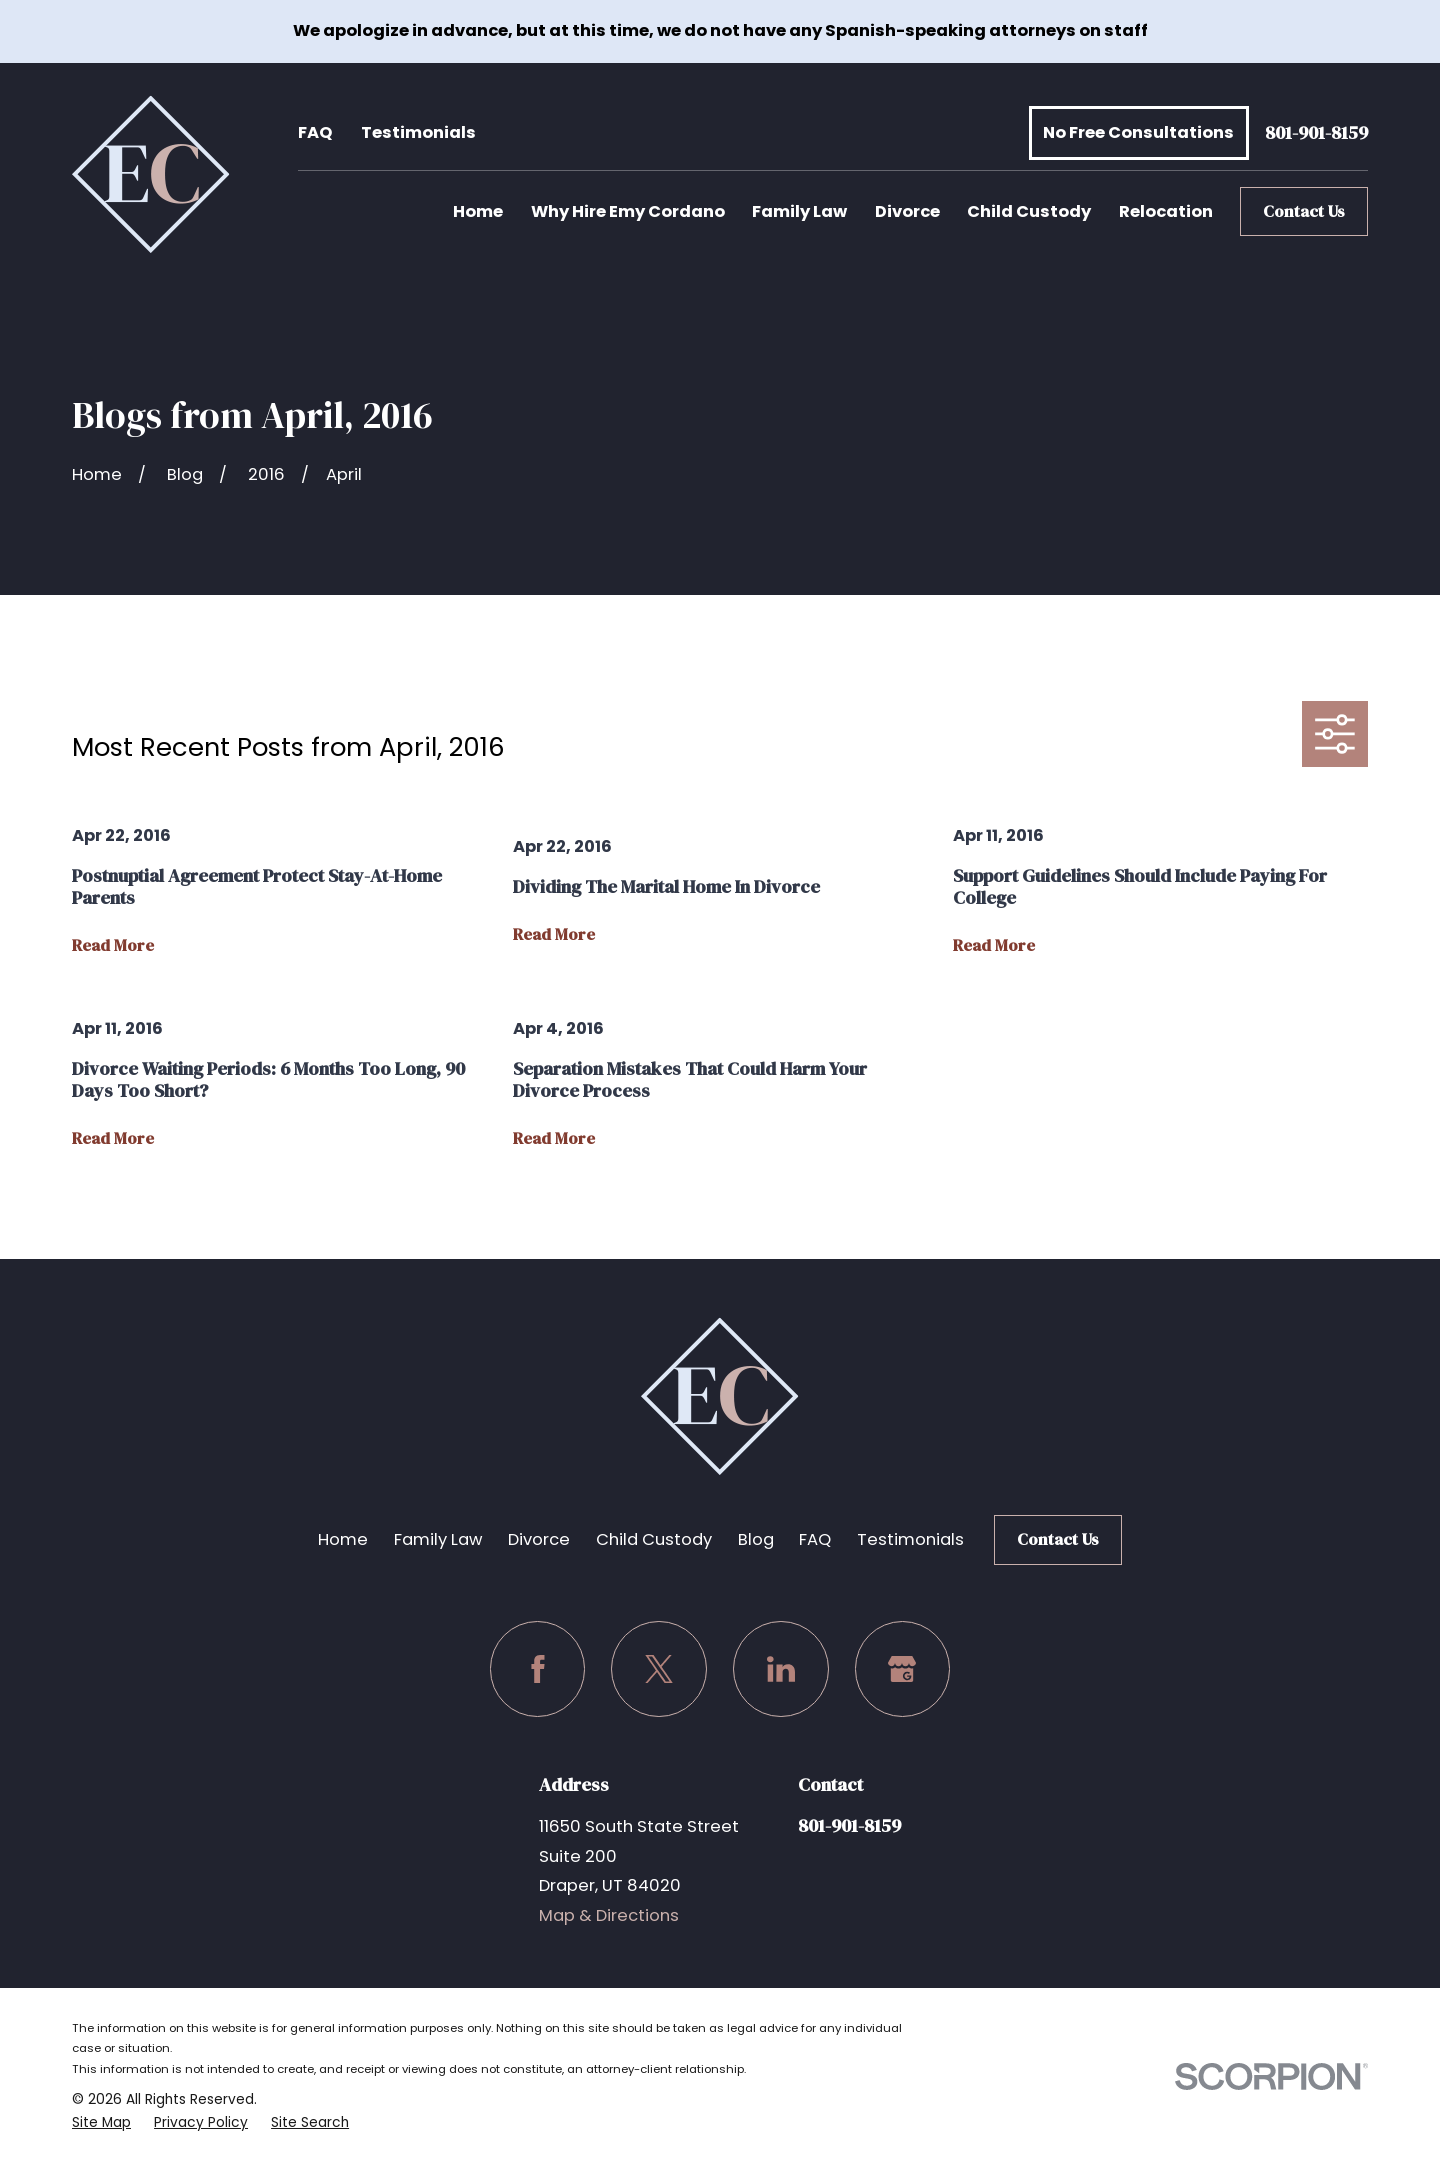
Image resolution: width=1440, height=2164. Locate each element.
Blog (756, 1539)
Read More (113, 946)
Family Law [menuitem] (799, 211)
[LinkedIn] (781, 1669)
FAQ (315, 132)
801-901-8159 (1316, 133)
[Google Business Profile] (903, 1669)
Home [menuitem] (478, 211)
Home (343, 1539)
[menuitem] (101, 2123)
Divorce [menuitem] (907, 211)
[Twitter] (659, 1669)
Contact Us (1304, 211)
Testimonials (418, 132)
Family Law (438, 1539)
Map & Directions (609, 1915)
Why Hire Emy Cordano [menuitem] (628, 211)
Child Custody (654, 1539)
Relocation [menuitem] (1166, 211)
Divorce (539, 1539)
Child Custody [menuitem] (1029, 211)
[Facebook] (538, 1669)
